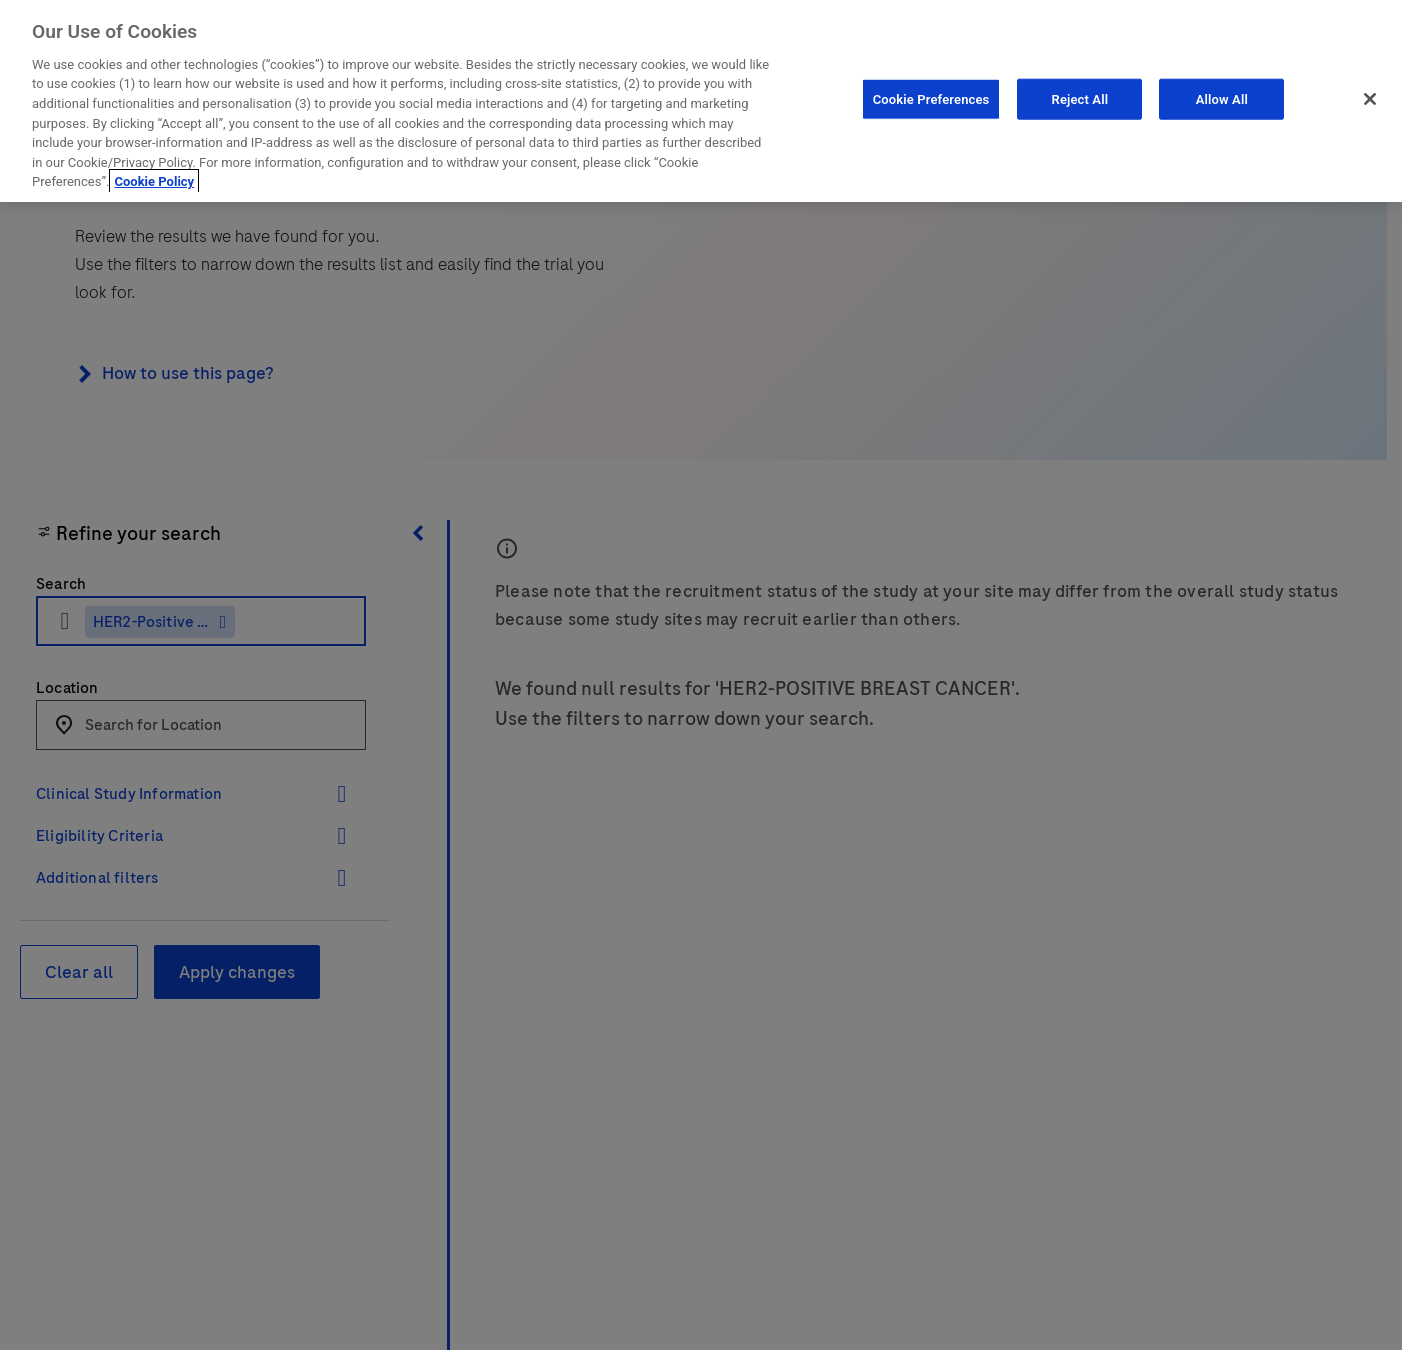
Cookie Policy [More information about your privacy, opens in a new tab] (154, 177)
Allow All (1222, 94)
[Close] (1370, 94)
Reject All (1080, 94)
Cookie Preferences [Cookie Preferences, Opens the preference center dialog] (931, 94)
